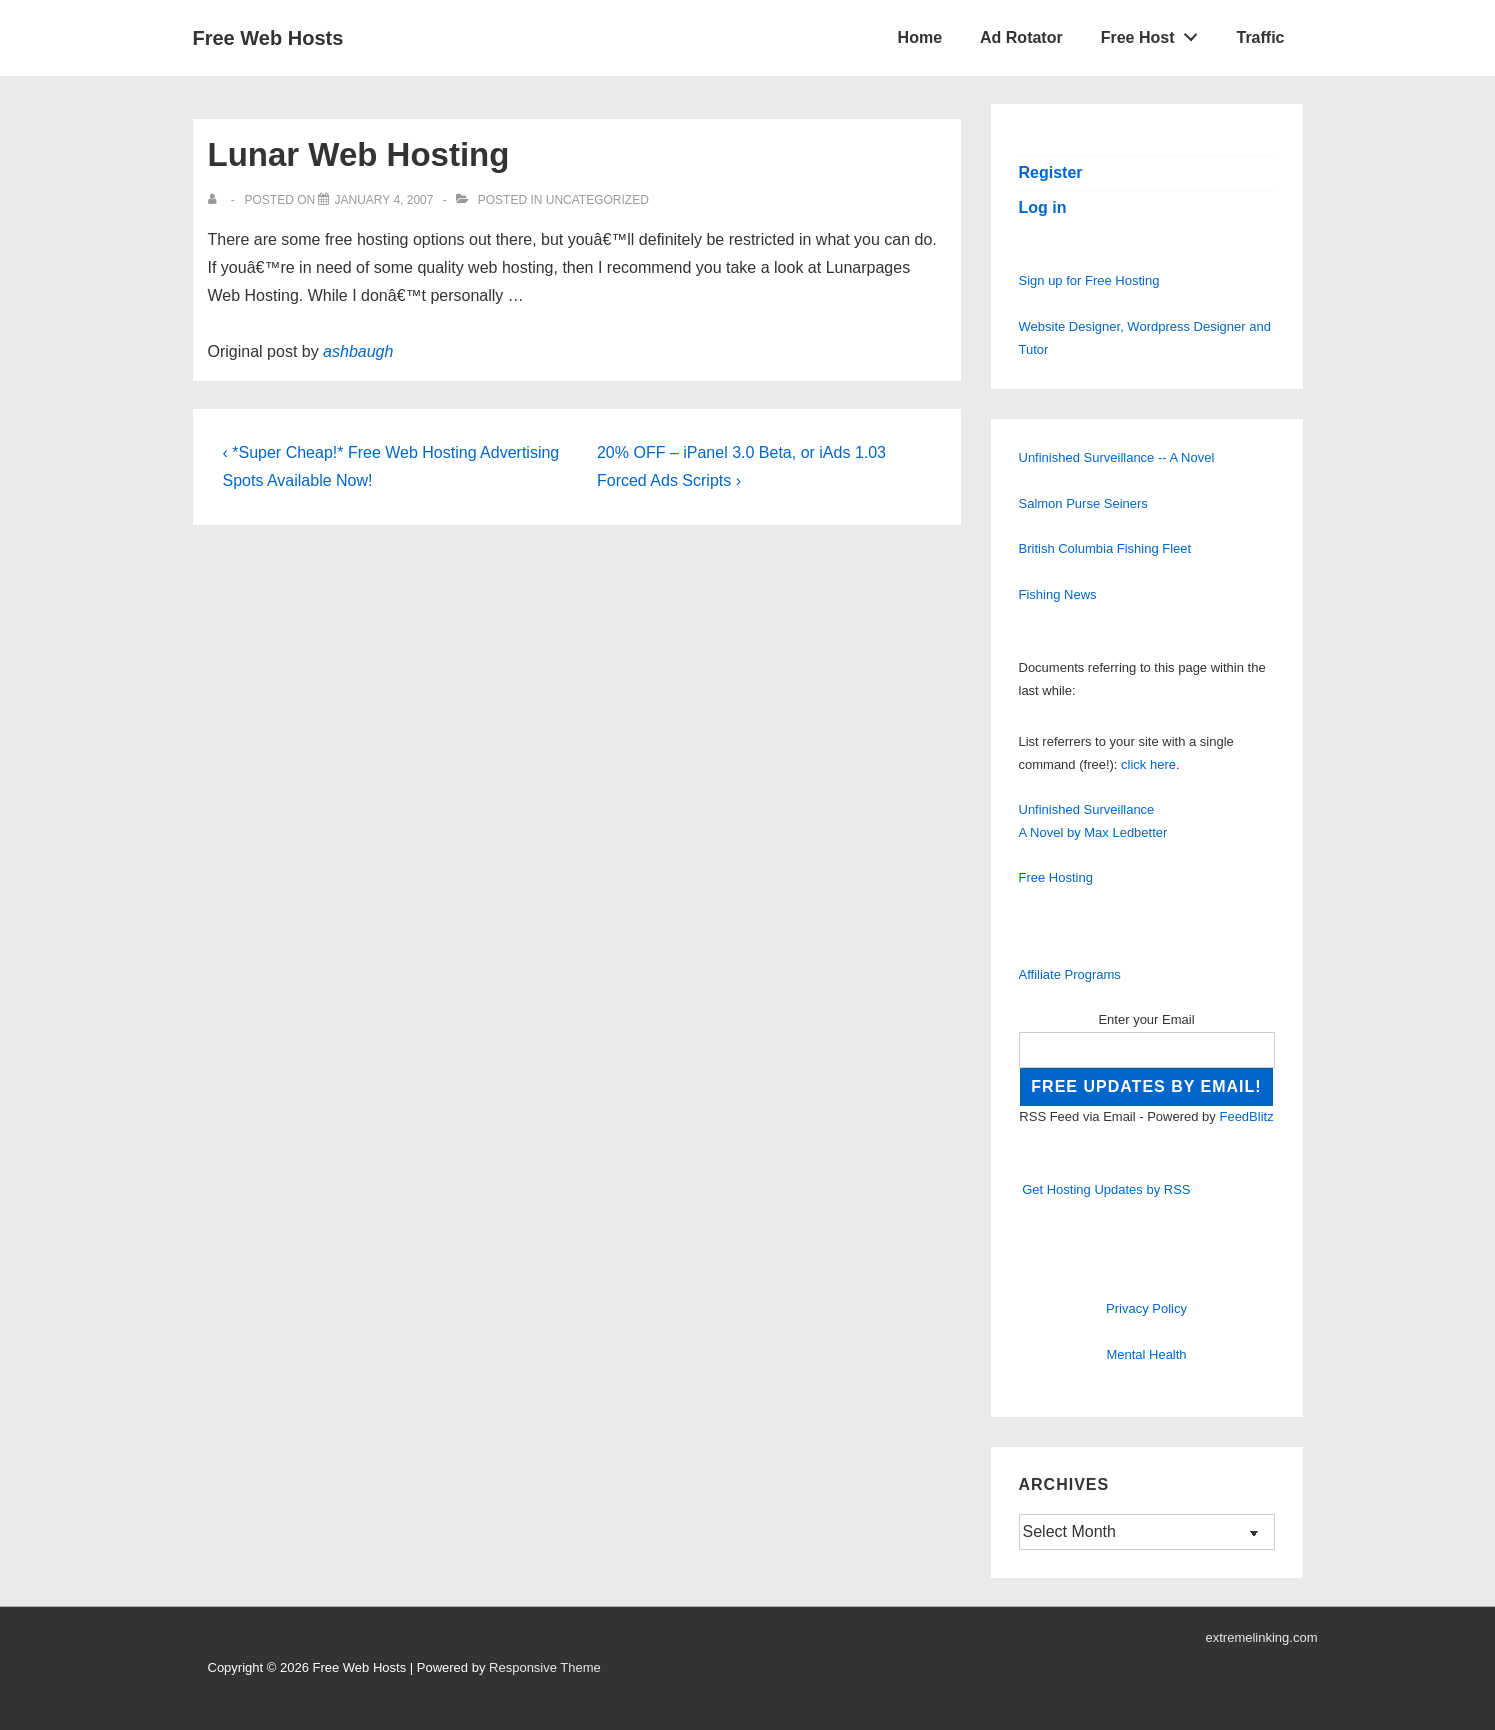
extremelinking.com (1262, 1637)
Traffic (1260, 37)
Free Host (1155, 33)
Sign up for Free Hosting (1089, 280)
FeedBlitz (1246, 1116)
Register (1051, 172)
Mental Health (1146, 1354)
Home (920, 37)
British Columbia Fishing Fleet (1105, 548)
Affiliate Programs (1070, 974)
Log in (1043, 207)
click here (1148, 764)
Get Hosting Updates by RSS (1106, 1189)
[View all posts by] (216, 200)
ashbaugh (358, 351)
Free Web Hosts (268, 38)
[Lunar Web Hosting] (383, 200)
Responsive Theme (545, 1667)
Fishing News (1058, 594)
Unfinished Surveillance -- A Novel (1117, 457)
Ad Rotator (1021, 37)
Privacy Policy (1146, 1308)
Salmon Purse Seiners (1083, 503)
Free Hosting (1056, 877)
